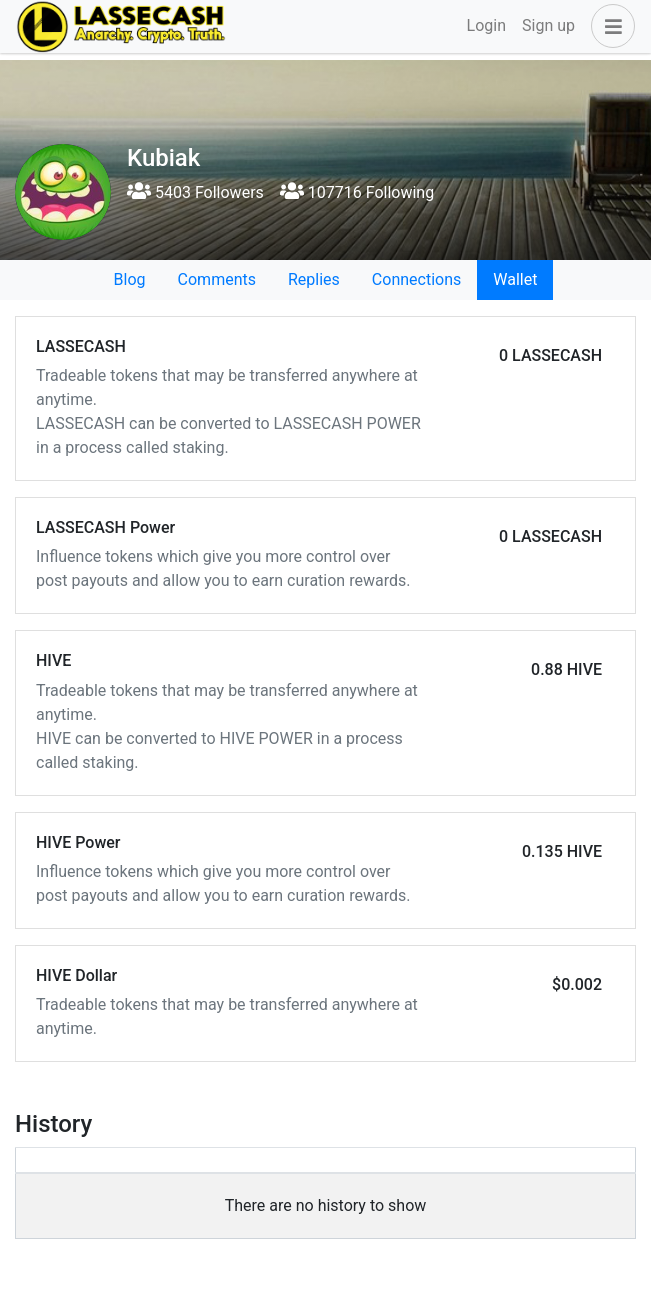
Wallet (515, 279)
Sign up (548, 25)
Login (486, 25)
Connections (416, 279)
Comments (217, 279)
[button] (609, 26)
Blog (130, 279)
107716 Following (357, 192)
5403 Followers (195, 192)
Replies (314, 279)
